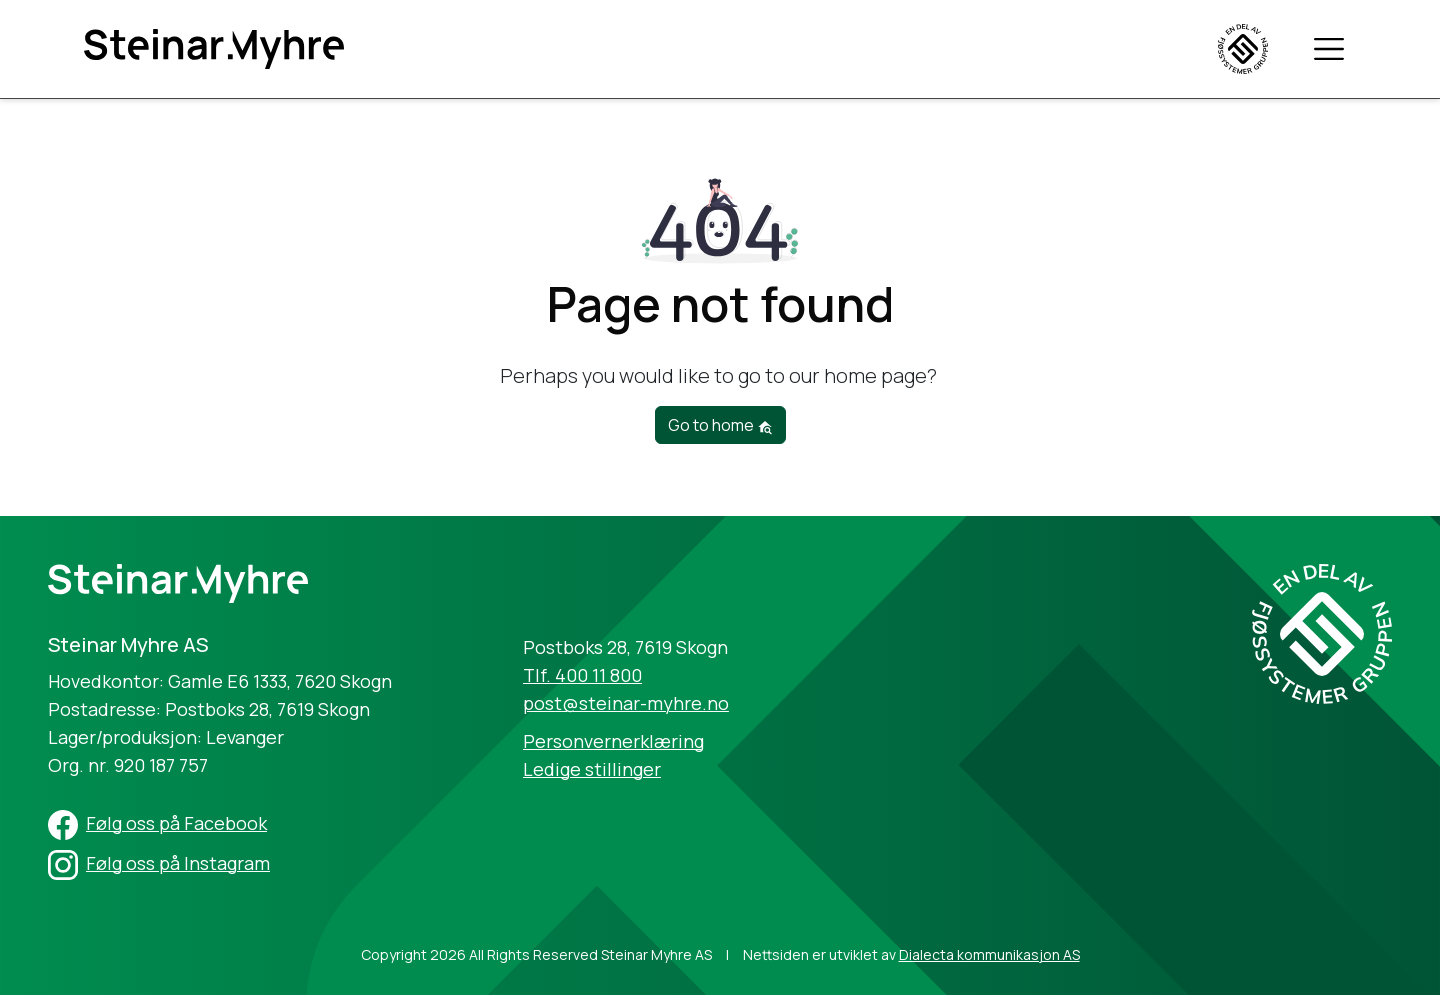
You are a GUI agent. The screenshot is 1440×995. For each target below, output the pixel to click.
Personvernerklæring (613, 741)
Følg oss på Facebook (176, 823)
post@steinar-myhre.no (626, 703)
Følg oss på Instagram (178, 863)
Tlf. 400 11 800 (582, 675)
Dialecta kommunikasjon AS (989, 954)
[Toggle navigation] (1329, 48)
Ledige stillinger (592, 769)
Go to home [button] (720, 425)
